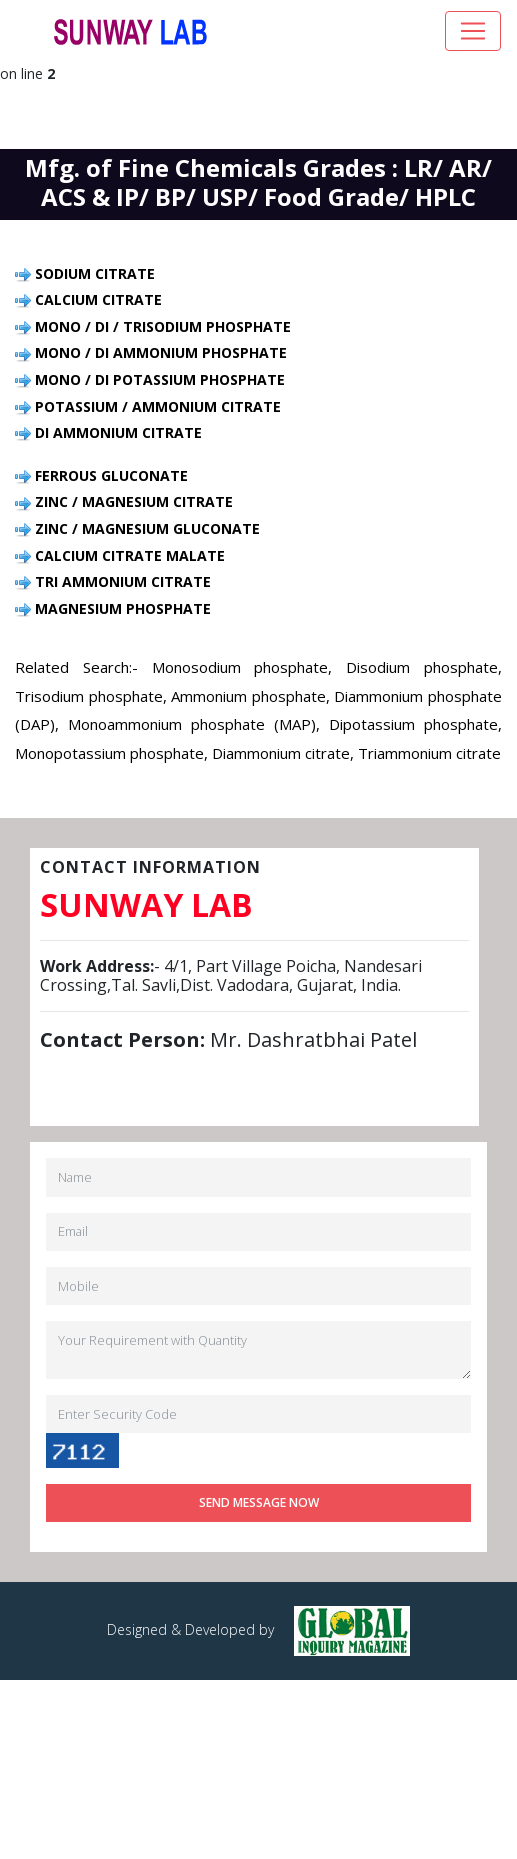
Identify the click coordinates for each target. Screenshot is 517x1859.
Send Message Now (259, 1502)
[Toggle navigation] (473, 31)
